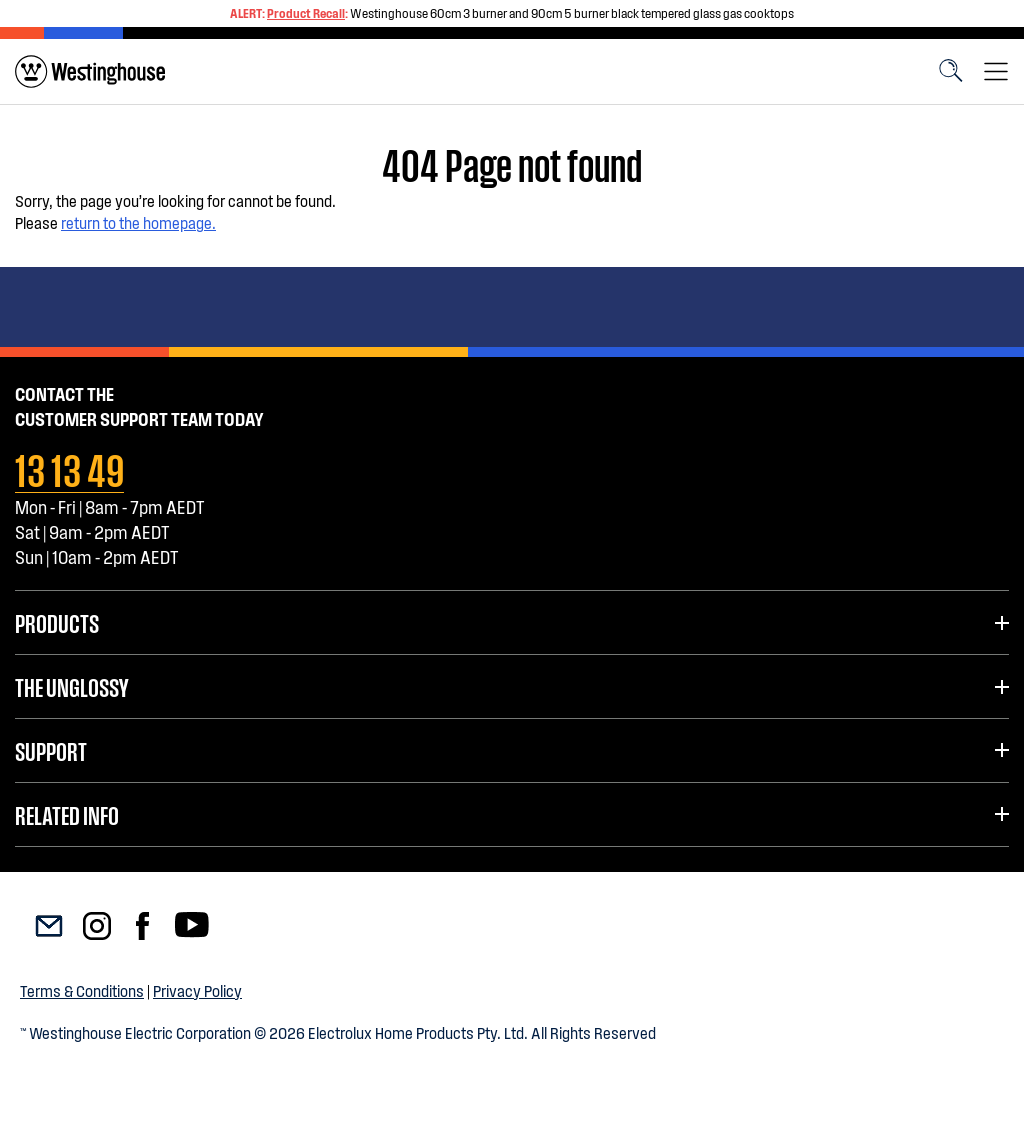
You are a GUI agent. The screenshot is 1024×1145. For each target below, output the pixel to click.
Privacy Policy (197, 990)
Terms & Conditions (82, 990)
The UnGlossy (71, 686)
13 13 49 (69, 467)
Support (51, 750)
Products (57, 622)
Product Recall (306, 13)
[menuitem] (90, 71)
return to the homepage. (138, 222)
